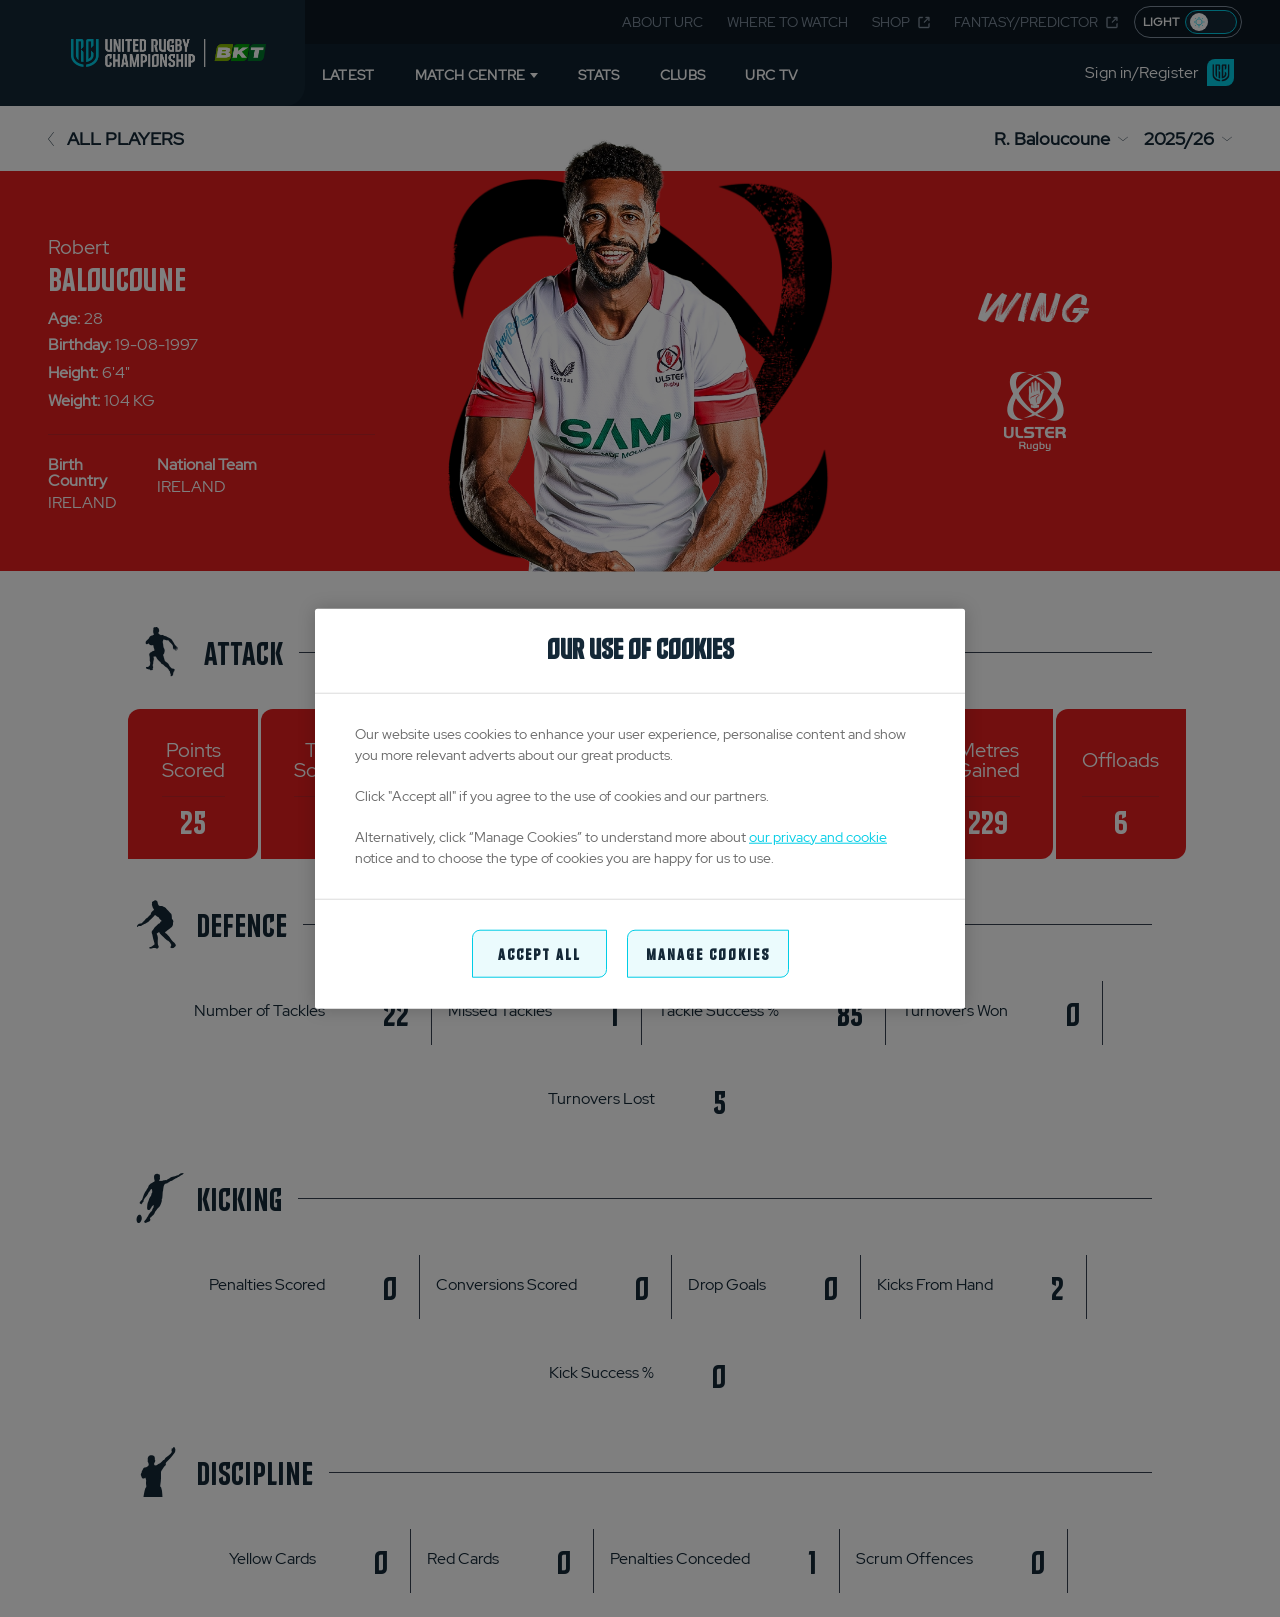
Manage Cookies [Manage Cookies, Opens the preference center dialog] (708, 952)
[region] (640, 808)
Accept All (539, 952)
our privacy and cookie (818, 836)
